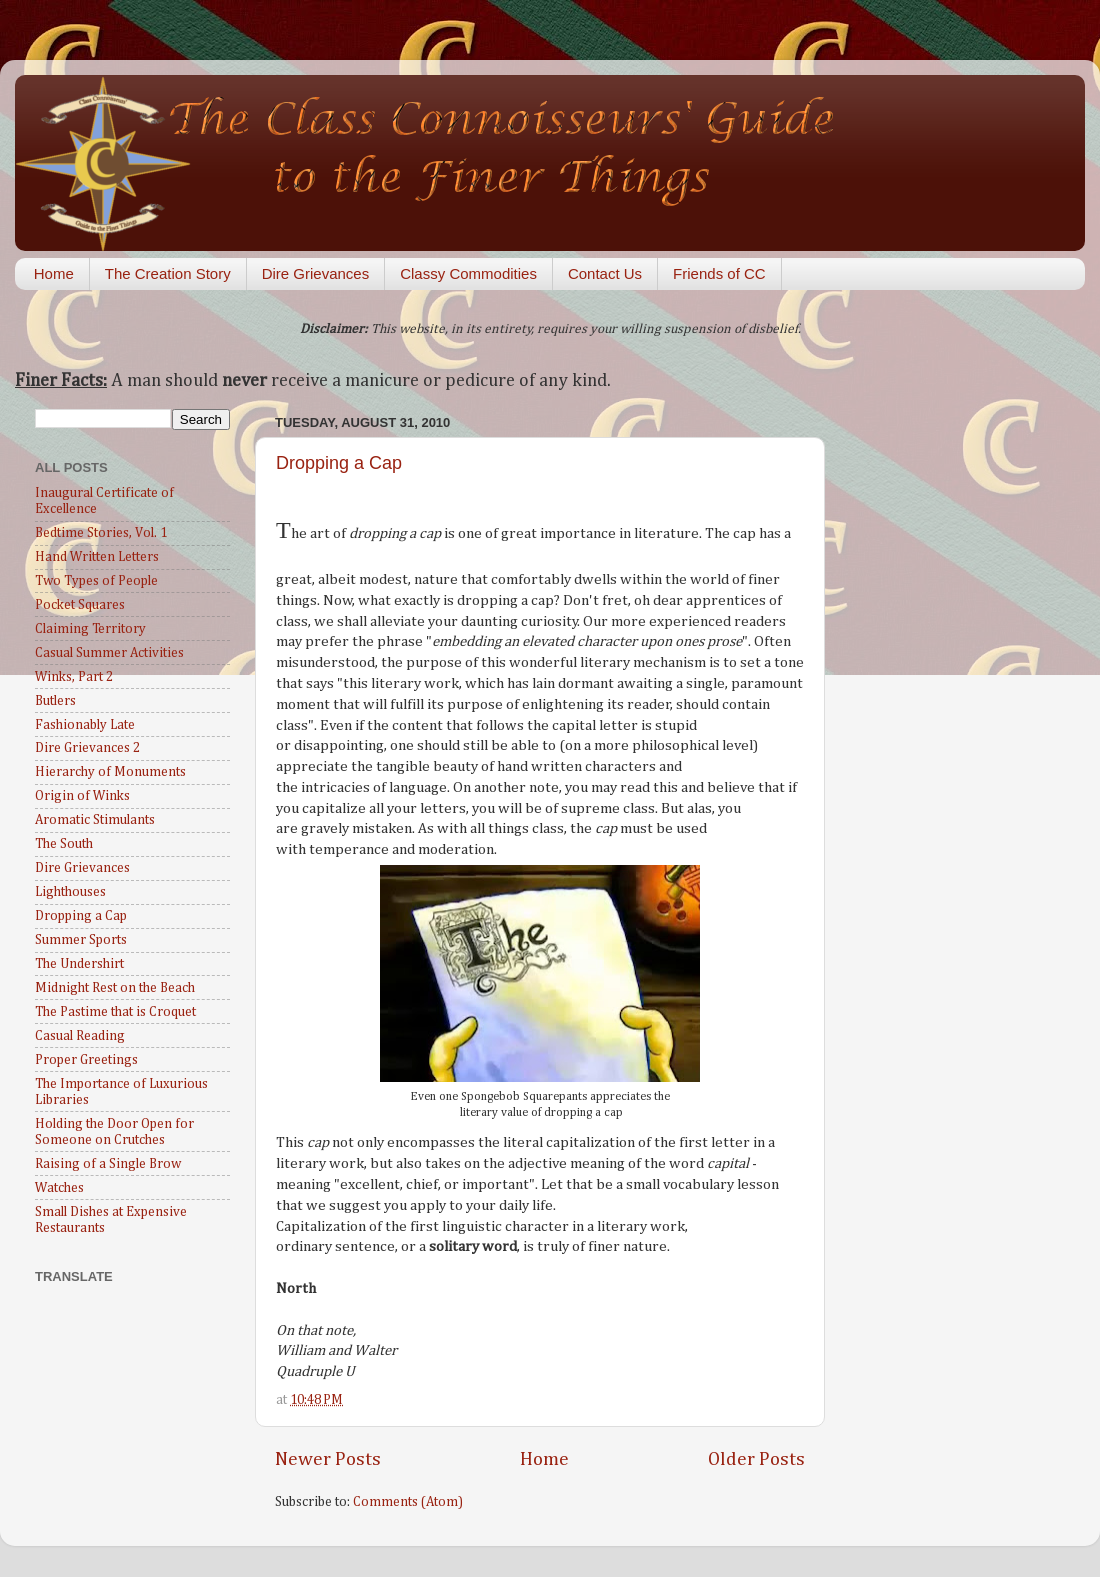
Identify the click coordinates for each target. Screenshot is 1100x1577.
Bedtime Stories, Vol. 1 (101, 533)
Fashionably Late (85, 725)
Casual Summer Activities (109, 653)
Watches (59, 1188)
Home (54, 273)
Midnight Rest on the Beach (115, 988)
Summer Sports (81, 940)
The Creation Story (168, 273)
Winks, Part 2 (74, 677)
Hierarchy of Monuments (110, 772)
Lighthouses (70, 892)
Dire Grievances (316, 273)
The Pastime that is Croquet (115, 1012)
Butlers (55, 701)
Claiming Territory (90, 629)
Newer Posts (328, 1459)
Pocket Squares (80, 605)
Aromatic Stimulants (95, 820)
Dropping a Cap (339, 463)
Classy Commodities (468, 273)
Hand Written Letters (97, 557)
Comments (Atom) (408, 1502)
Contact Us (605, 273)
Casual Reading (80, 1036)
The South (64, 844)
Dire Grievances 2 (87, 748)
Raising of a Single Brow (108, 1164)
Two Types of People (96, 581)
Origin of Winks (82, 796)
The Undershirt (79, 964)
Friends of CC (719, 273)
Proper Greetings (86, 1060)
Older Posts (756, 1459)
